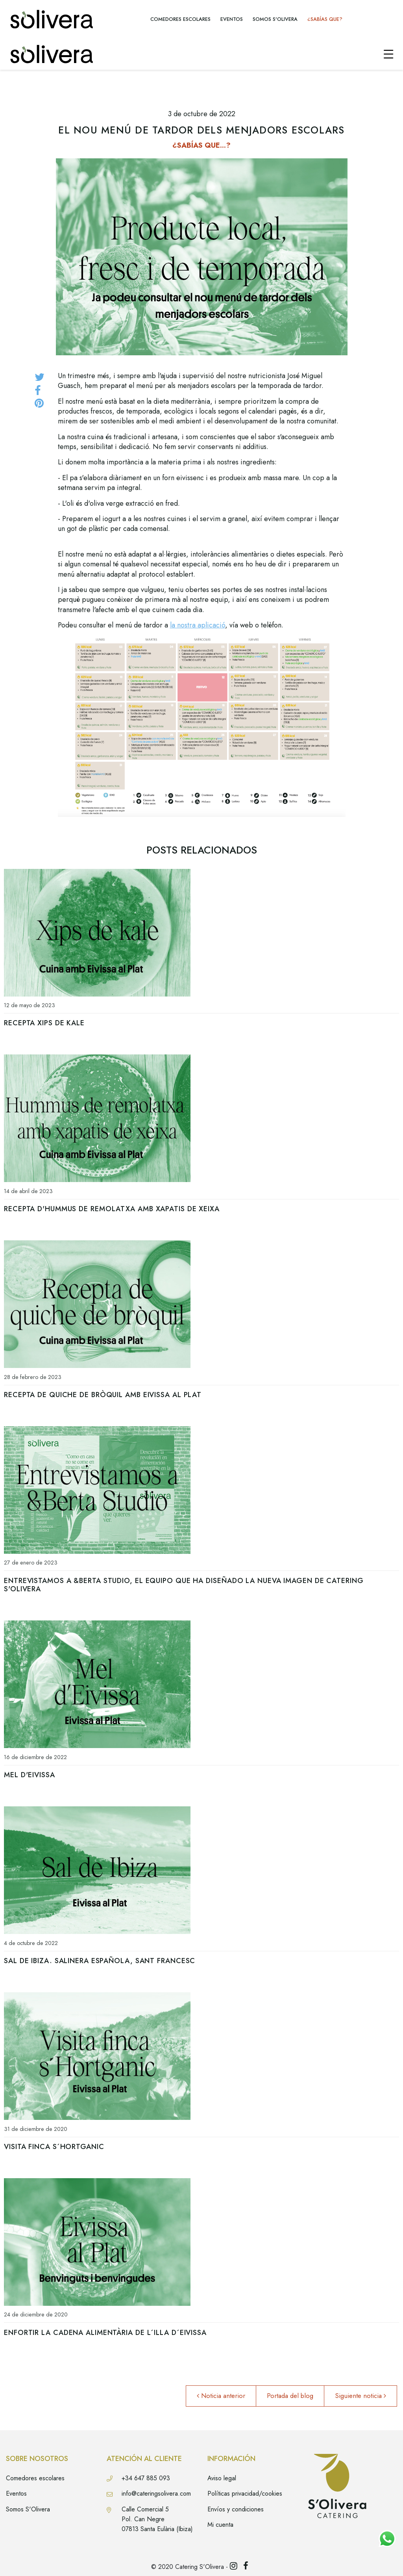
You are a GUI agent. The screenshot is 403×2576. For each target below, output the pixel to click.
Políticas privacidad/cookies (244, 2493)
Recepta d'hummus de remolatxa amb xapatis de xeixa (112, 1209)
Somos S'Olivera (28, 2509)
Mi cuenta (220, 2524)
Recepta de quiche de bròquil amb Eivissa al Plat (103, 1395)
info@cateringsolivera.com (156, 2493)
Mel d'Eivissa (29, 1775)
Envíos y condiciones (235, 2509)
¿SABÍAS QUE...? (201, 145)
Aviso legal (221, 2478)
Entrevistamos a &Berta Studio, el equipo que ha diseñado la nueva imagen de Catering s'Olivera (184, 1585)
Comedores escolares (35, 2478)
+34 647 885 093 (146, 2478)
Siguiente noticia (360, 2395)
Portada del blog (290, 2395)
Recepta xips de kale (44, 1023)
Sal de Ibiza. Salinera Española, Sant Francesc (99, 1961)
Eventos (16, 2493)
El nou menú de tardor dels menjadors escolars (201, 130)
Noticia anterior (221, 2395)
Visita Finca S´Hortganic (54, 2147)
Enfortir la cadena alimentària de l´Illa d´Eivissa (105, 2332)
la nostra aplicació (197, 625)
